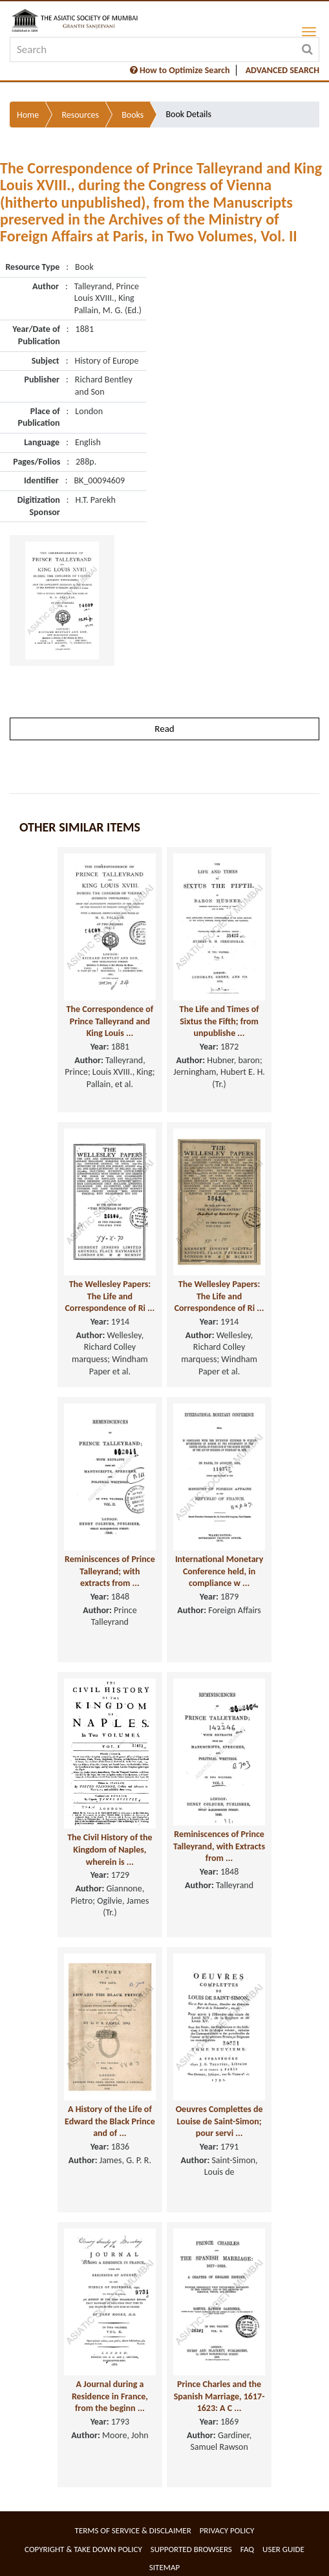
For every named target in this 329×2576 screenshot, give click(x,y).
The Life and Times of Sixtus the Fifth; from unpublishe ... (219, 1021)
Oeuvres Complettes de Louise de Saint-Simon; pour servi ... (219, 2121)
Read (164, 728)
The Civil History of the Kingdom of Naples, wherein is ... (109, 1849)
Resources (80, 114)
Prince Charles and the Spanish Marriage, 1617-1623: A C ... (219, 2396)
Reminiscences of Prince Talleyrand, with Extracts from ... (219, 1846)
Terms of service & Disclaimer (133, 2530)
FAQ (247, 2549)
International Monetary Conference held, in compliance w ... (219, 1571)
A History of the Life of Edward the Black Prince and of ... (110, 2121)
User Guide (283, 2549)
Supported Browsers (191, 2549)
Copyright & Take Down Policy (83, 2549)
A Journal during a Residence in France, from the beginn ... (110, 2396)
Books (132, 114)
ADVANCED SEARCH (282, 70)
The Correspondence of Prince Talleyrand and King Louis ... (110, 1021)
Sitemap (164, 2567)
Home (28, 114)
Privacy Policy (227, 2530)
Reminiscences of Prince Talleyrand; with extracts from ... (110, 1571)
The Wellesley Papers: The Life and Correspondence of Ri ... (109, 1296)
